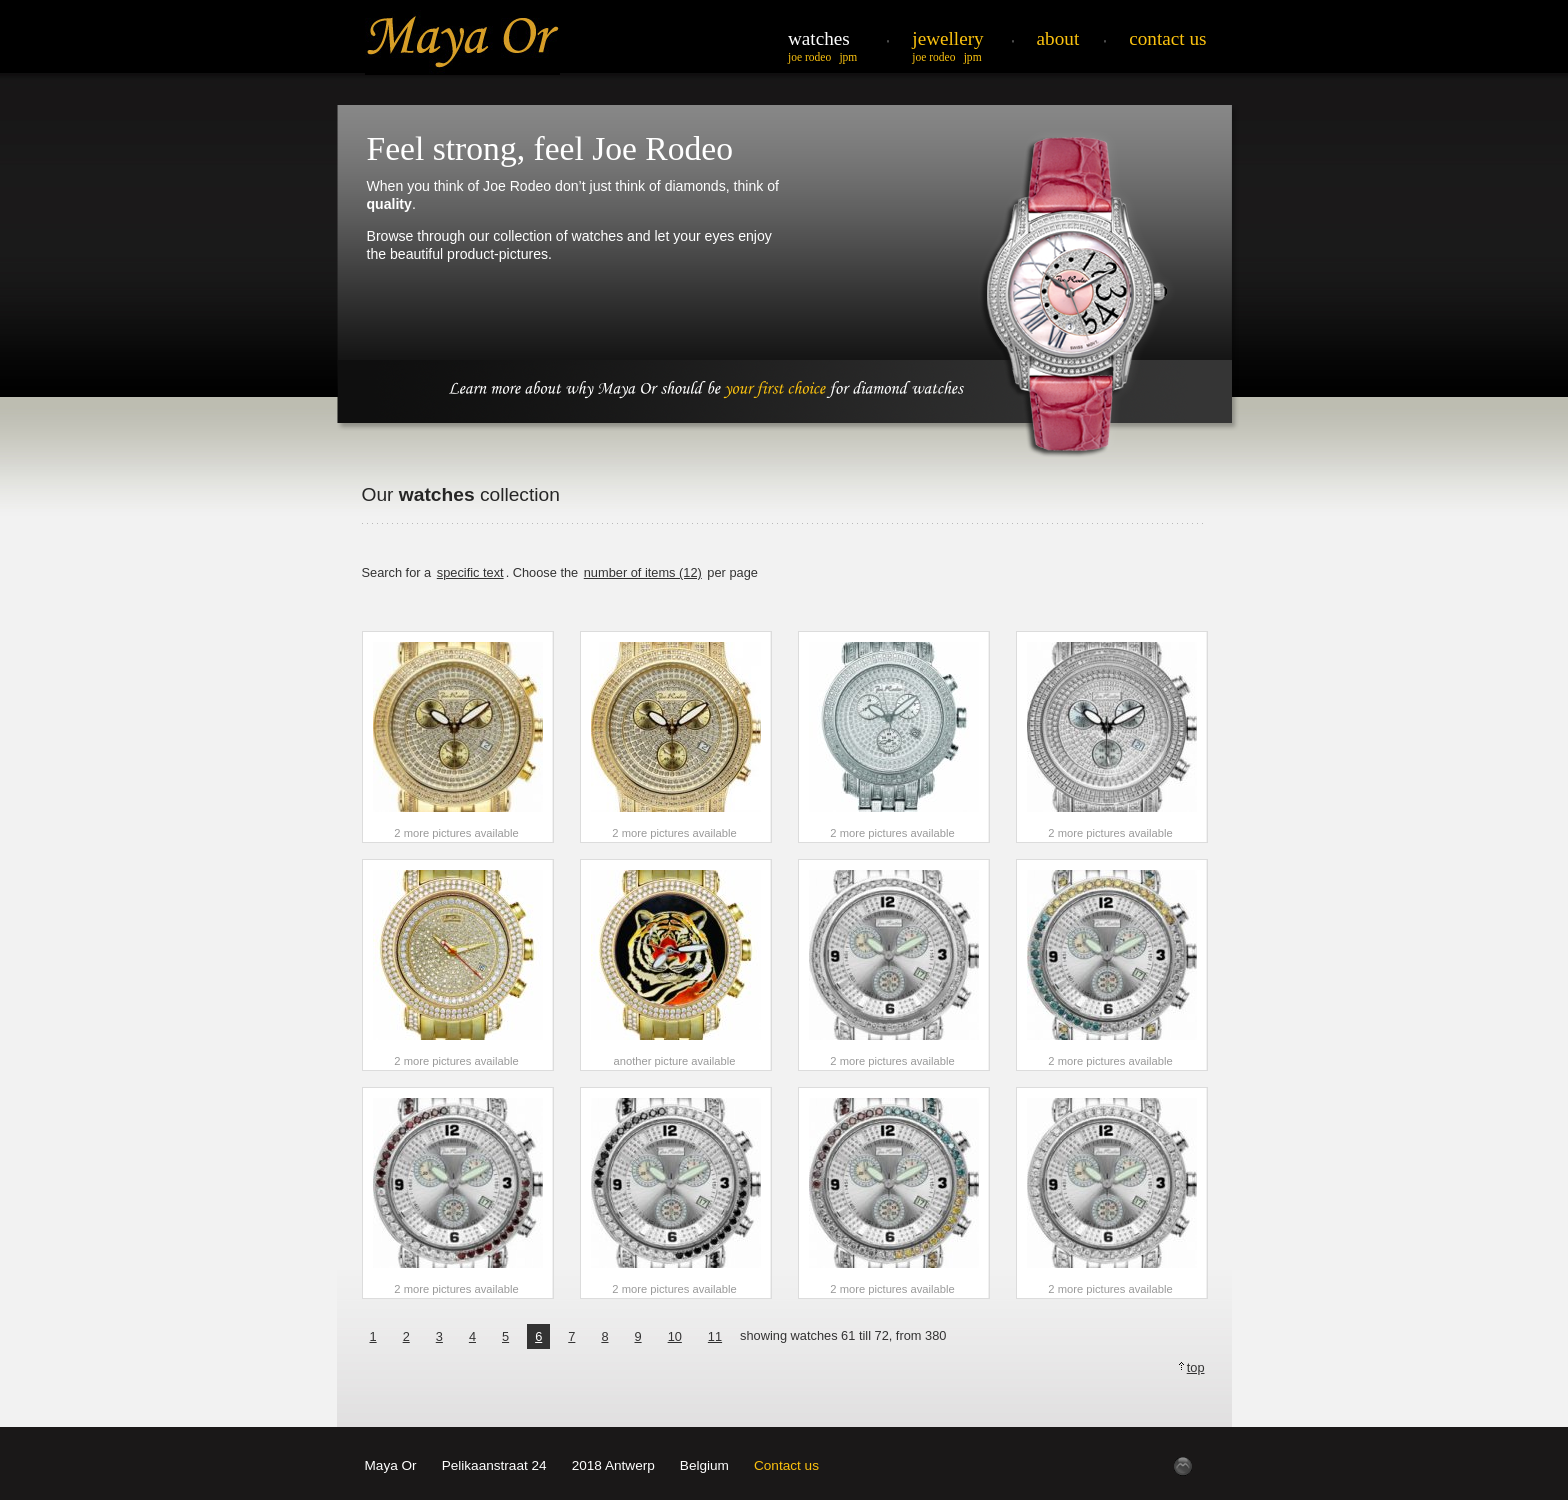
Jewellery (947, 38)
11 (715, 1336)
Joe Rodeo (809, 57)
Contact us (786, 1465)
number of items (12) (643, 572)
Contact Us (1167, 38)
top (1196, 1367)
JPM (848, 57)
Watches (819, 38)
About (1058, 38)
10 (675, 1336)
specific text (470, 572)
